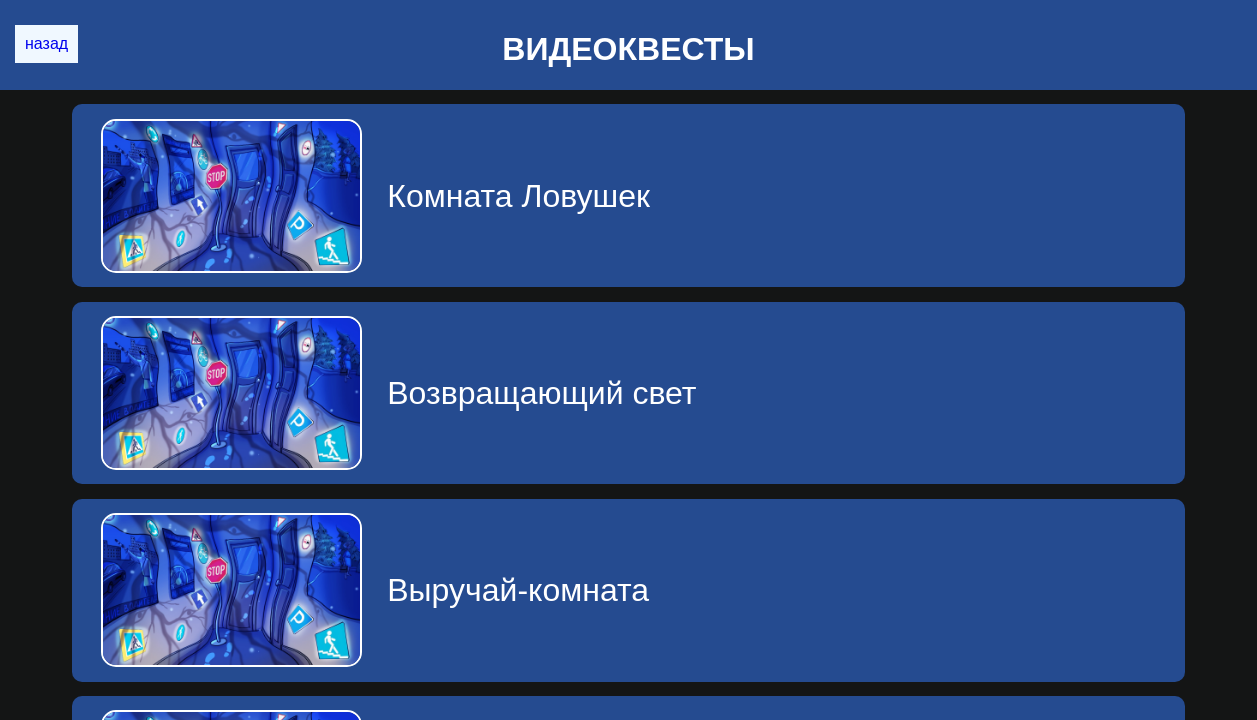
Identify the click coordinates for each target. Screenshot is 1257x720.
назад (46, 43)
